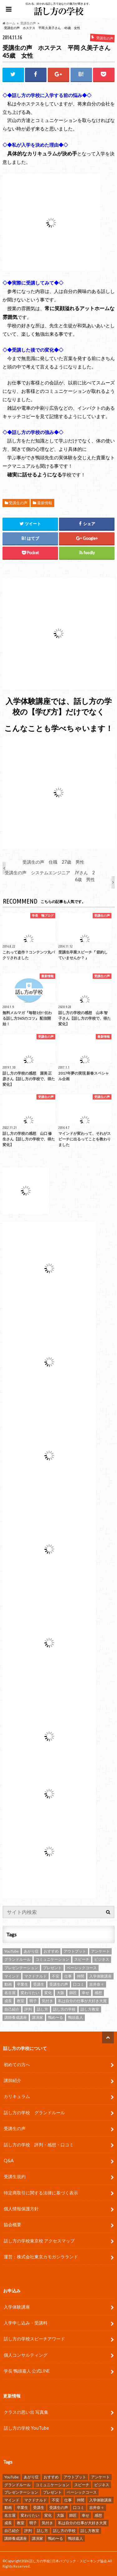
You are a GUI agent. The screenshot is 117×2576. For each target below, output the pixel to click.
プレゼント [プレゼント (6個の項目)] (52, 1967)
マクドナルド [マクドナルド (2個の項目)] (35, 1976)
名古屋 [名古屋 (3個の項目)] (10, 1992)
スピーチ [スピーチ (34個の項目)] (81, 1959)
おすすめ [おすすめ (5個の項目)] (51, 1951)
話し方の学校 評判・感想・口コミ (39, 2144)
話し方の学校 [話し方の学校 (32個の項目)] (64, 2009)
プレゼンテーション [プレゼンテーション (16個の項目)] (21, 1967)
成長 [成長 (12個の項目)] (8, 2000)
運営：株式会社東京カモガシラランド (41, 2256)
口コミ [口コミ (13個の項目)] (78, 1984)
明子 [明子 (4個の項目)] (33, 2000)
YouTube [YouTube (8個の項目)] (11, 1951)
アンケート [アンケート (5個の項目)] (100, 1951)
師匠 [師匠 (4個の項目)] (73, 1992)
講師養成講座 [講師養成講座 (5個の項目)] (15, 2017)
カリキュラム (17, 2096)
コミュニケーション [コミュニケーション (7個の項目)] (52, 1959)
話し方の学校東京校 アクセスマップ (39, 2240)
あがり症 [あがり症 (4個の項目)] (31, 1951)
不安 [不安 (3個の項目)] (55, 1976)
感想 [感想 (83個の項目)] (98, 1992)
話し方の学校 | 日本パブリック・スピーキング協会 (68, 2561)
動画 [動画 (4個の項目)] (8, 1984)
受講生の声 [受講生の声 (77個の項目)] (58, 1984)
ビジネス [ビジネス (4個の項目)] (101, 1959)
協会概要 (12, 2224)
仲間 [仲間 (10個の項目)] (80, 1976)
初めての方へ (17, 2064)
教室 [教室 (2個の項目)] (20, 2000)
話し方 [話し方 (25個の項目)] (42, 2009)
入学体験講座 (17, 2307)
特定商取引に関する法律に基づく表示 (41, 2192)
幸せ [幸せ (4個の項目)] (85, 1992)
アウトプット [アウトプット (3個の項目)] (75, 1951)
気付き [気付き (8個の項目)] (47, 2000)
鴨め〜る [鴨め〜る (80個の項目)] (55, 2017)
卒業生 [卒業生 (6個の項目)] (22, 1984)
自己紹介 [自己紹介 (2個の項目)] (11, 2009)
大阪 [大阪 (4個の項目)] (60, 1992)
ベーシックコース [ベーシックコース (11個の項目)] (82, 1967)
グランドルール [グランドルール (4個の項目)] (17, 1959)
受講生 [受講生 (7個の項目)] (38, 1984)
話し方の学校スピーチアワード (34, 2338)
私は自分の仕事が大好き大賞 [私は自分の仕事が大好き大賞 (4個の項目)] (82, 2000)
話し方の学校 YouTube (26, 2428)
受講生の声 (18, 502)
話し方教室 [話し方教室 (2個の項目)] (89, 2009)
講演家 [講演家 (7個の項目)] (37, 2017)
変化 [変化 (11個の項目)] (48, 1992)
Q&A (9, 2160)
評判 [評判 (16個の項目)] (28, 2009)
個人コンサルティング (25, 2355)
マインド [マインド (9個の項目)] (11, 1976)
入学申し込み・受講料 (25, 2322)
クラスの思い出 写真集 (26, 2412)
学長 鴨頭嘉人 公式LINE (27, 2371)
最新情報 (44, 502)
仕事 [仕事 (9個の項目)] (68, 1976)
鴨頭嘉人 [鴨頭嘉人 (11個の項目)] (75, 2017)
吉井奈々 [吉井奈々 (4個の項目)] (96, 1984)
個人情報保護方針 (21, 2208)
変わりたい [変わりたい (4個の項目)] (30, 1992)
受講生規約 (15, 2176)
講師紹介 (12, 2080)
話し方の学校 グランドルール (34, 2112)
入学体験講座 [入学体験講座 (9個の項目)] (100, 1976)
